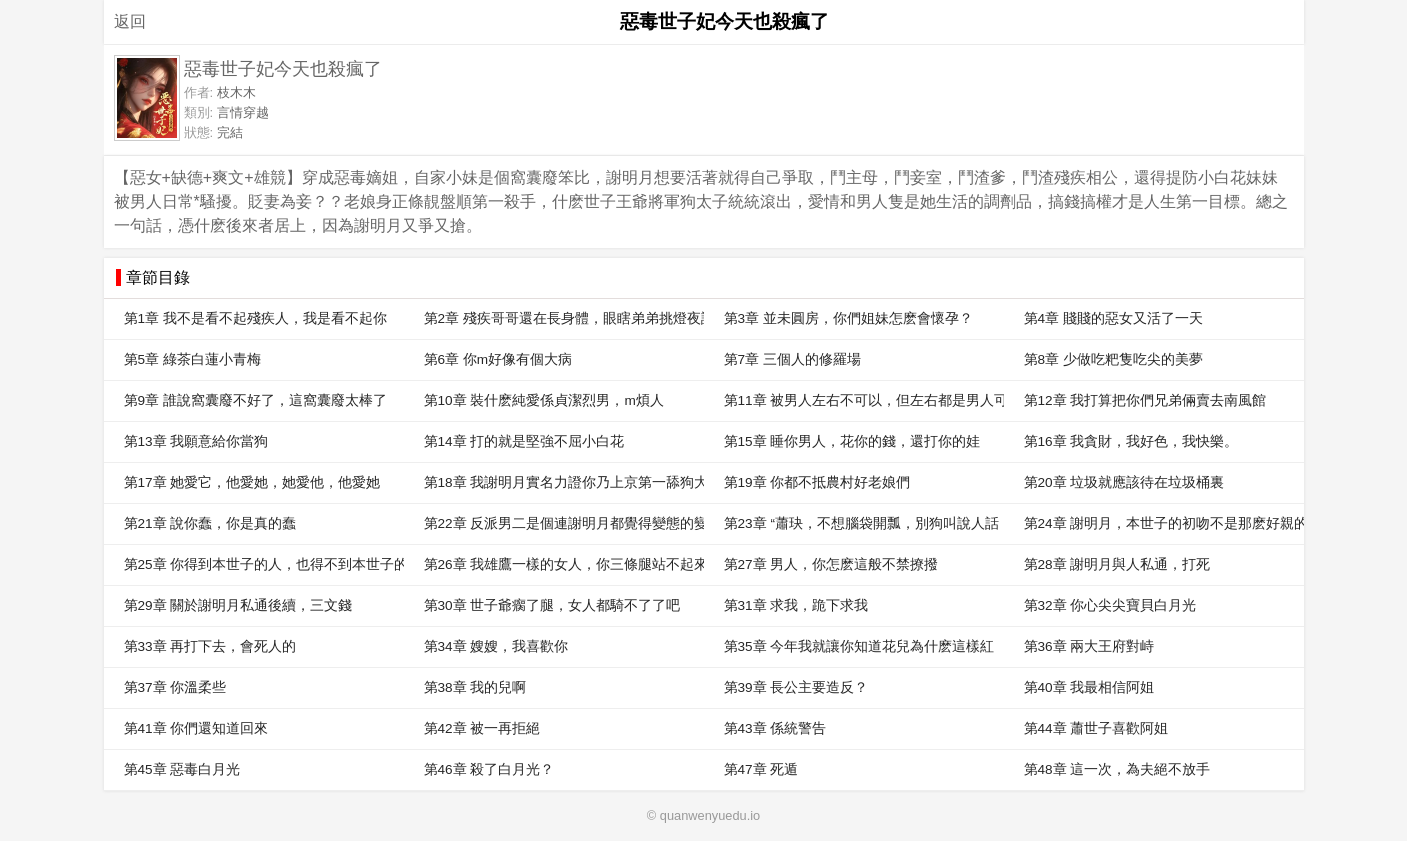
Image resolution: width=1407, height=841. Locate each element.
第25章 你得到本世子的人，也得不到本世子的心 (264, 564)
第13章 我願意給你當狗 (196, 441)
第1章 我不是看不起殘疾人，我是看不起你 (255, 318)
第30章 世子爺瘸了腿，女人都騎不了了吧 (552, 605)
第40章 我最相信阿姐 (1089, 687)
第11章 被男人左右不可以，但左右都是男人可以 (864, 400)
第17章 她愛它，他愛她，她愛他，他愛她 (252, 482)
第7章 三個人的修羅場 (792, 359)
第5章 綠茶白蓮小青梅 (192, 359)
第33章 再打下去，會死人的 (210, 646)
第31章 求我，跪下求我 (796, 605)
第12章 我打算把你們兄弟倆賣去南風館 (1145, 400)
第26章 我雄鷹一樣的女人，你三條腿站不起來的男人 (564, 564)
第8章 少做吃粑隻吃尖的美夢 (1113, 359)
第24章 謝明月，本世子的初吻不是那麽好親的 (1164, 523)
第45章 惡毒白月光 (182, 769)
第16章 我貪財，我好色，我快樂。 (1131, 441)
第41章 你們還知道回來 (196, 728)
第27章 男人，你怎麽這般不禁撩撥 (831, 564)
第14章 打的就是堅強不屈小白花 (524, 441)
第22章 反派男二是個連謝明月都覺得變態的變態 (564, 523)
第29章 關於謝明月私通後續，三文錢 (238, 605)
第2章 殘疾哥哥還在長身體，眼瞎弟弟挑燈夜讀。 (564, 318)
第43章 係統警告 (775, 728)
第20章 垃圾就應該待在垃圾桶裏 (1124, 482)
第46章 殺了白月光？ (489, 769)
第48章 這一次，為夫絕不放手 (1117, 769)
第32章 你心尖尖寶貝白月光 (1110, 605)
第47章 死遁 (761, 769)
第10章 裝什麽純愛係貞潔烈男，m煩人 (544, 400)
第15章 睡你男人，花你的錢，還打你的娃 (852, 441)
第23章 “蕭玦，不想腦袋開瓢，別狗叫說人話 (861, 523)
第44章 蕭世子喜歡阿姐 (1096, 728)
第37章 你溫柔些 (175, 687)
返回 (130, 21)
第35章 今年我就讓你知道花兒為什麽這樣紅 (859, 646)
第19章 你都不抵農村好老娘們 (817, 482)
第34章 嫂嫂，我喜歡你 (496, 646)
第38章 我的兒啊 (475, 687)
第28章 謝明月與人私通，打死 (1117, 564)
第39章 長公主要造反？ (796, 687)
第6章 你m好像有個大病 (498, 359)
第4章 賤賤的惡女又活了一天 (1113, 318)
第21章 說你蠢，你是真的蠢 (210, 523)
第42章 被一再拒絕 (482, 728)
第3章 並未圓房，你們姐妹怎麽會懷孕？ (848, 318)
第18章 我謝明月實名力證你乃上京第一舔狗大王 (564, 482)
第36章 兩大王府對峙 (1089, 646)
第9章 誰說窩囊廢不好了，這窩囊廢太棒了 (255, 400)
